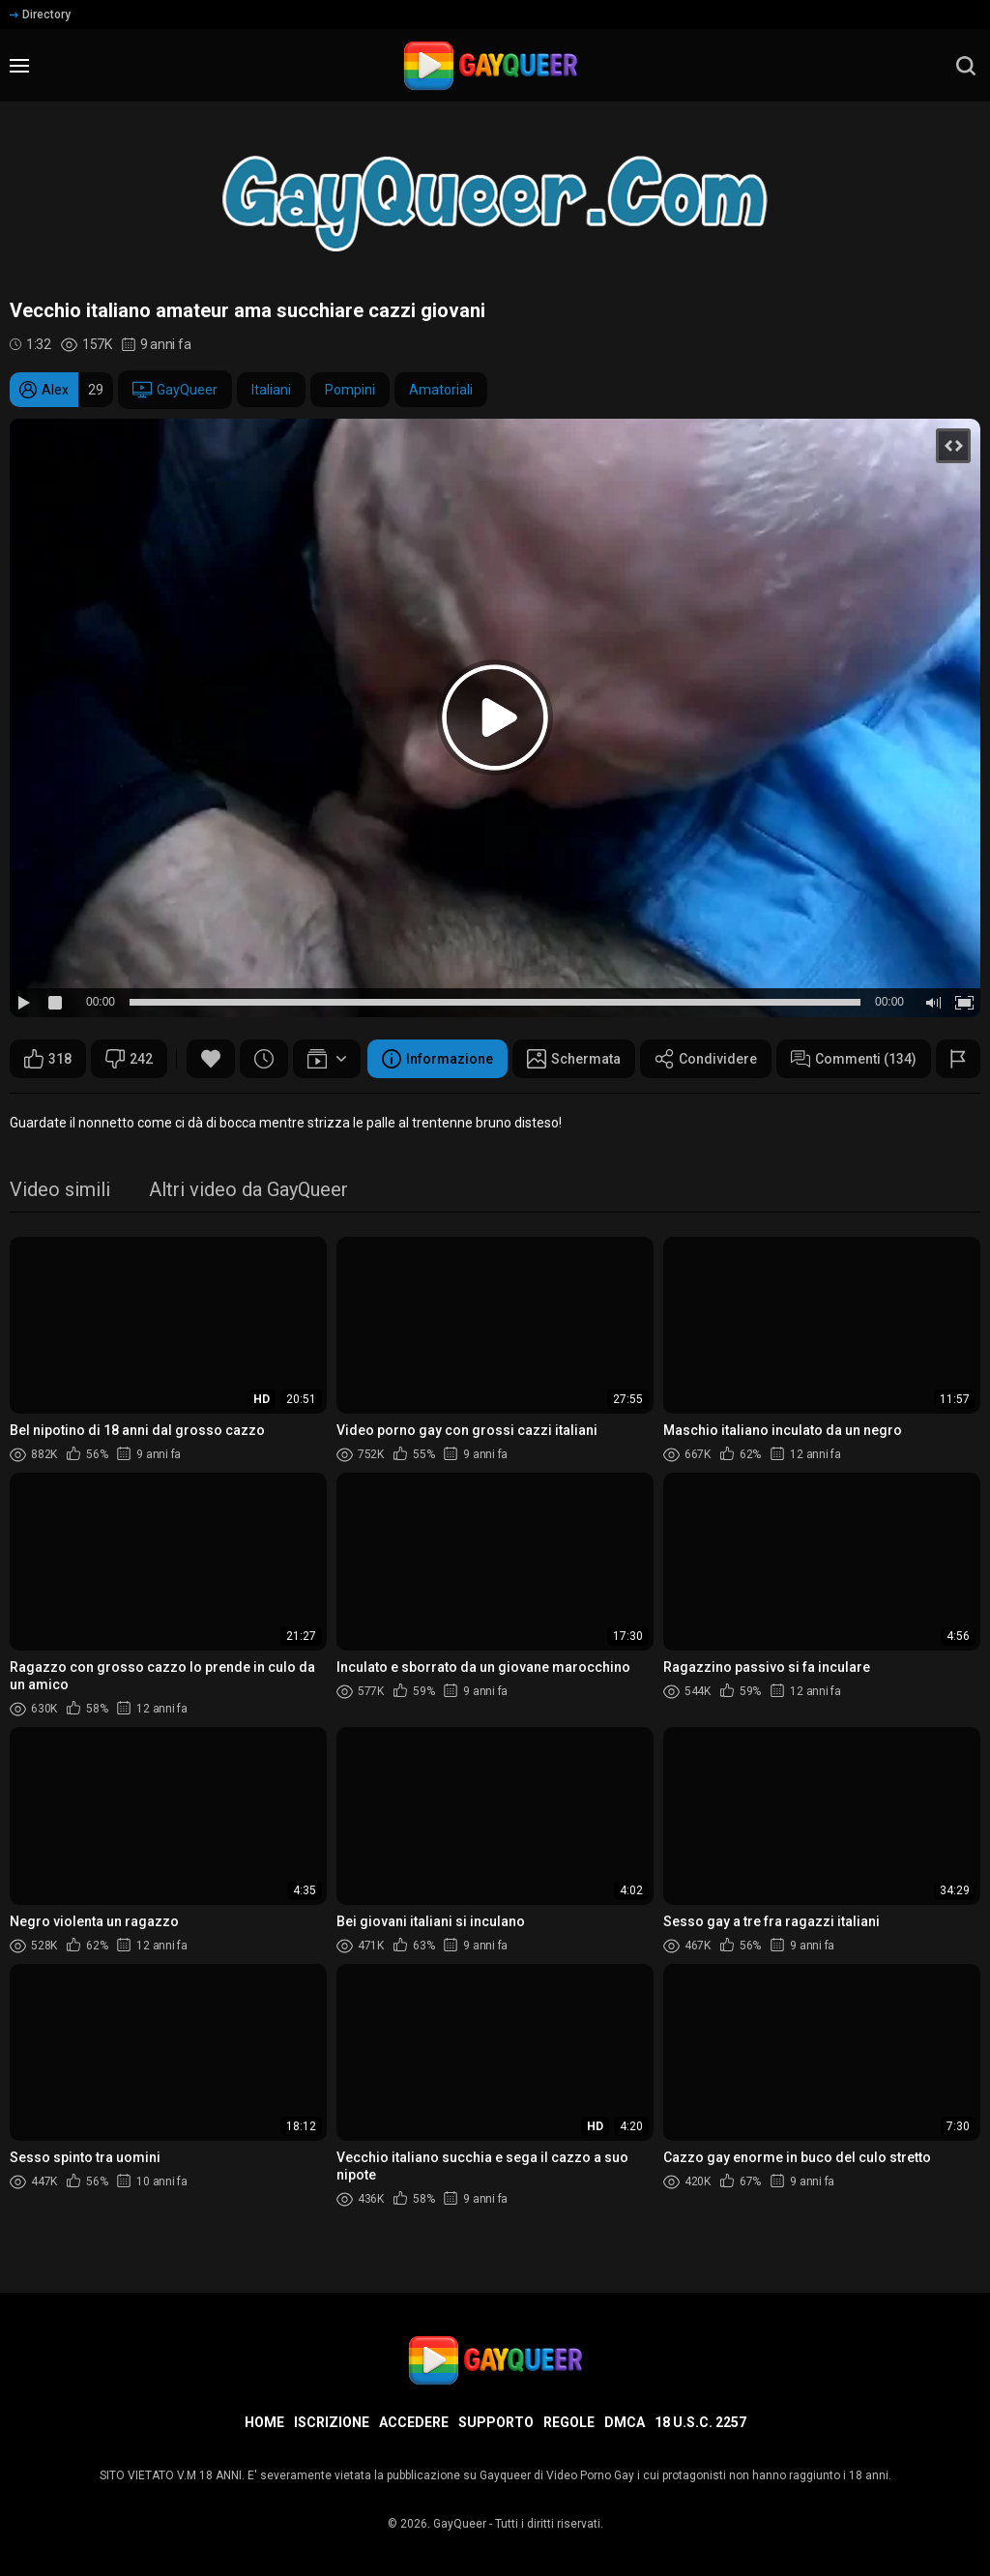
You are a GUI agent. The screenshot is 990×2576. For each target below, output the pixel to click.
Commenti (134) (854, 1058)
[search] (965, 65)
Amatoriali (441, 389)
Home (264, 2422)
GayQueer (175, 389)
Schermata (574, 1058)
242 (129, 1058)
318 (48, 1058)
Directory (40, 14)
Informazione (437, 1058)
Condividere (706, 1058)
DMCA (624, 2422)
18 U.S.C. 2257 (700, 2422)
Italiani (271, 389)
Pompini (350, 389)
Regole (569, 2422)
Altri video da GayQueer (248, 1191)
